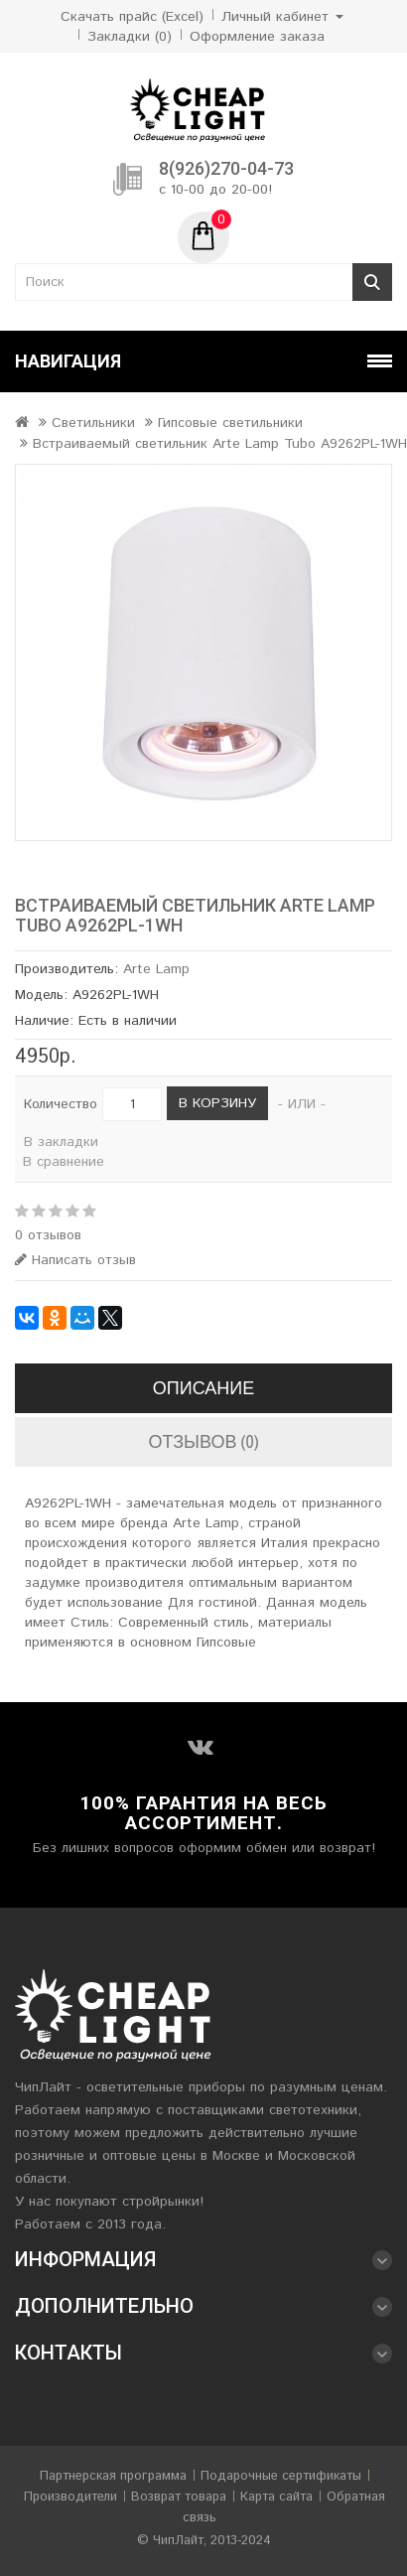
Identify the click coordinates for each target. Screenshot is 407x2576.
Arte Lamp (156, 969)
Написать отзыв (75, 1260)
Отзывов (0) (203, 1441)
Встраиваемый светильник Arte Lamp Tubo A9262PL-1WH (220, 444)
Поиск (372, 282)
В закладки (61, 1142)
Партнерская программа (113, 2476)
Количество (60, 1104)
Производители (70, 2497)
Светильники (93, 423)
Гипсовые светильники (230, 423)
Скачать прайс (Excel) (132, 17)
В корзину (217, 1103)
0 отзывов (48, 1235)
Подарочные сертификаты (281, 2476)
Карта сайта (276, 2497)
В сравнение (63, 1162)
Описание (203, 1387)
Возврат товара (178, 2497)
